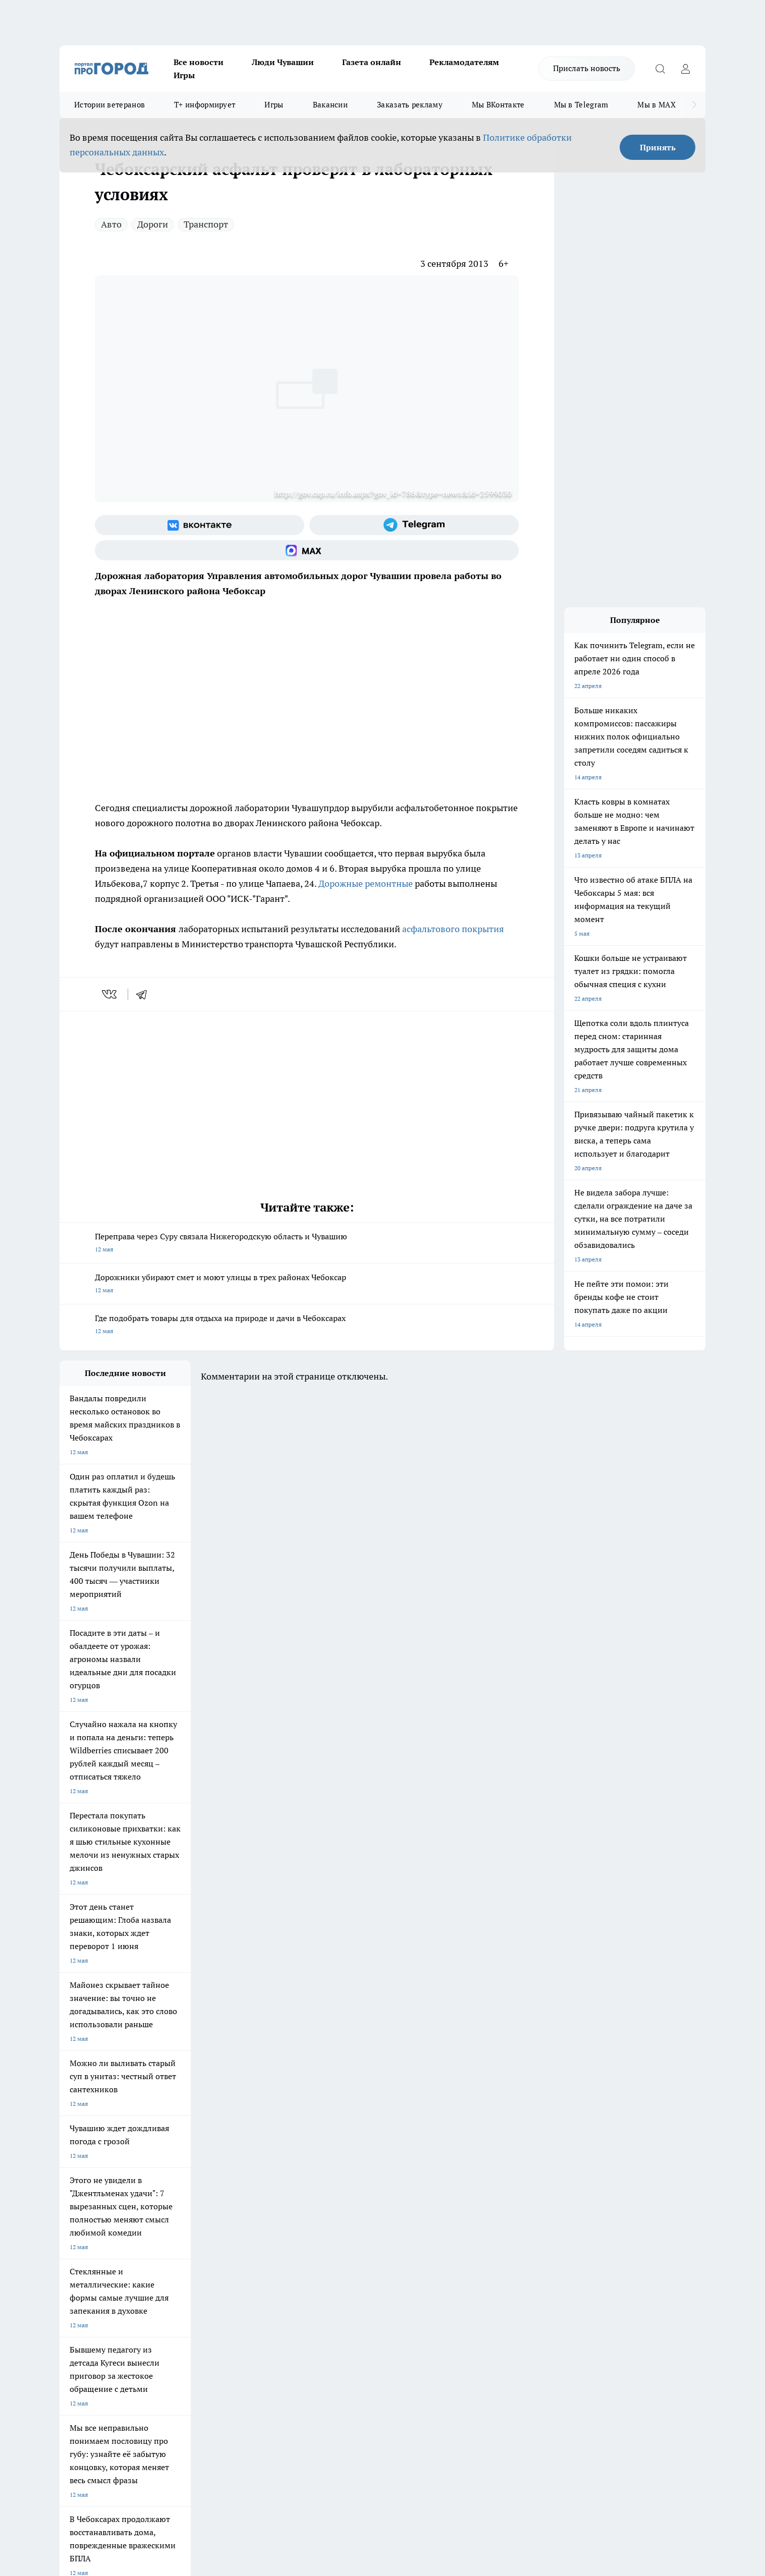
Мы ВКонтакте (498, 104)
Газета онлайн (371, 62)
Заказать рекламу (410, 104)
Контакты (329, 2243)
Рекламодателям (464, 62)
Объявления (76, 2255)
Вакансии (330, 104)
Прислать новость (586, 68)
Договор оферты (211, 2255)
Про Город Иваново (434, 2170)
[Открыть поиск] (660, 69)
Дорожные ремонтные (365, 883)
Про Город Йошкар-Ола (266, 2170)
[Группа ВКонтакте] (199, 525)
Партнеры (329, 2268)
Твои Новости (166, 2170)
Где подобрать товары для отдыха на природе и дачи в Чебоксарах (307, 1325)
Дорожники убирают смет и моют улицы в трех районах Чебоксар (307, 1284)
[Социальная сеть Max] (307, 550)
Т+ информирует (204, 104)
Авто (111, 224)
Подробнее (326, 2415)
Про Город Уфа (340, 2183)
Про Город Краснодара (265, 2205)
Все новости (199, 62)
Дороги (152, 224)
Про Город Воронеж (347, 2170)
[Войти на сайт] (685, 69)
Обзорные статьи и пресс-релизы (362, 2255)
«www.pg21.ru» (129, 2289)
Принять (658, 147)
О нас (195, 2243)
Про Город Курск (170, 2183)
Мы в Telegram (581, 104)
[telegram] (145, 994)
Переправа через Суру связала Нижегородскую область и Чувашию (307, 1243)
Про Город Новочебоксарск (98, 2170)
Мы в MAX (656, 104)
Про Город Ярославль (90, 2183)
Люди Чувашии (283, 62)
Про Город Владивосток (180, 2205)
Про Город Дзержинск (91, 2205)
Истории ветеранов (109, 104)
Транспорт (206, 224)
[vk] (110, 994)
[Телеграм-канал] (414, 525)
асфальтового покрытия (453, 929)
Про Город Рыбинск (260, 2183)
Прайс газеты (79, 2268)
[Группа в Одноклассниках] (526, 2186)
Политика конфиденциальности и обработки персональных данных (155, 2430)
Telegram (72, 2243)
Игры (184, 75)
